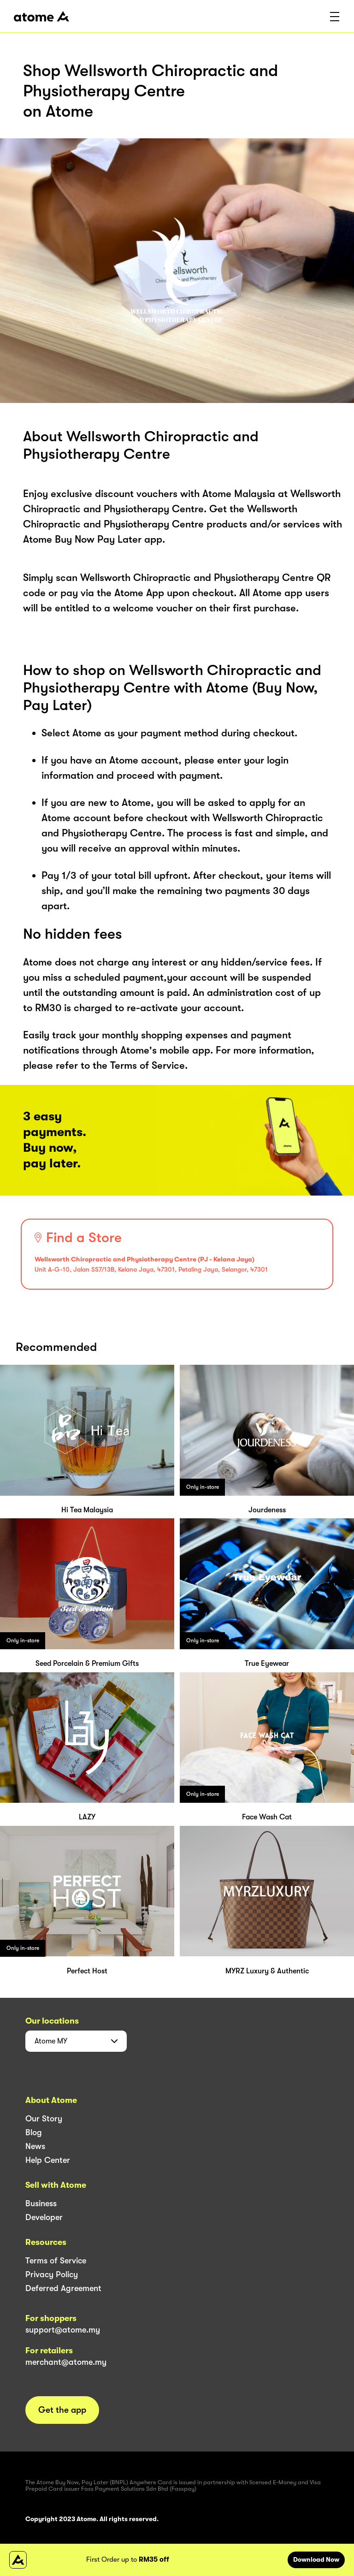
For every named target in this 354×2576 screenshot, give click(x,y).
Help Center (47, 2160)
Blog (33, 2132)
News (35, 2146)
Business (41, 2203)
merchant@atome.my (65, 2362)
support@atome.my (62, 2329)
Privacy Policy (51, 2274)
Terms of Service (55, 2260)
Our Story (43, 2118)
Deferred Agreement (63, 2288)
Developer (44, 2217)
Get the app (62, 2410)
